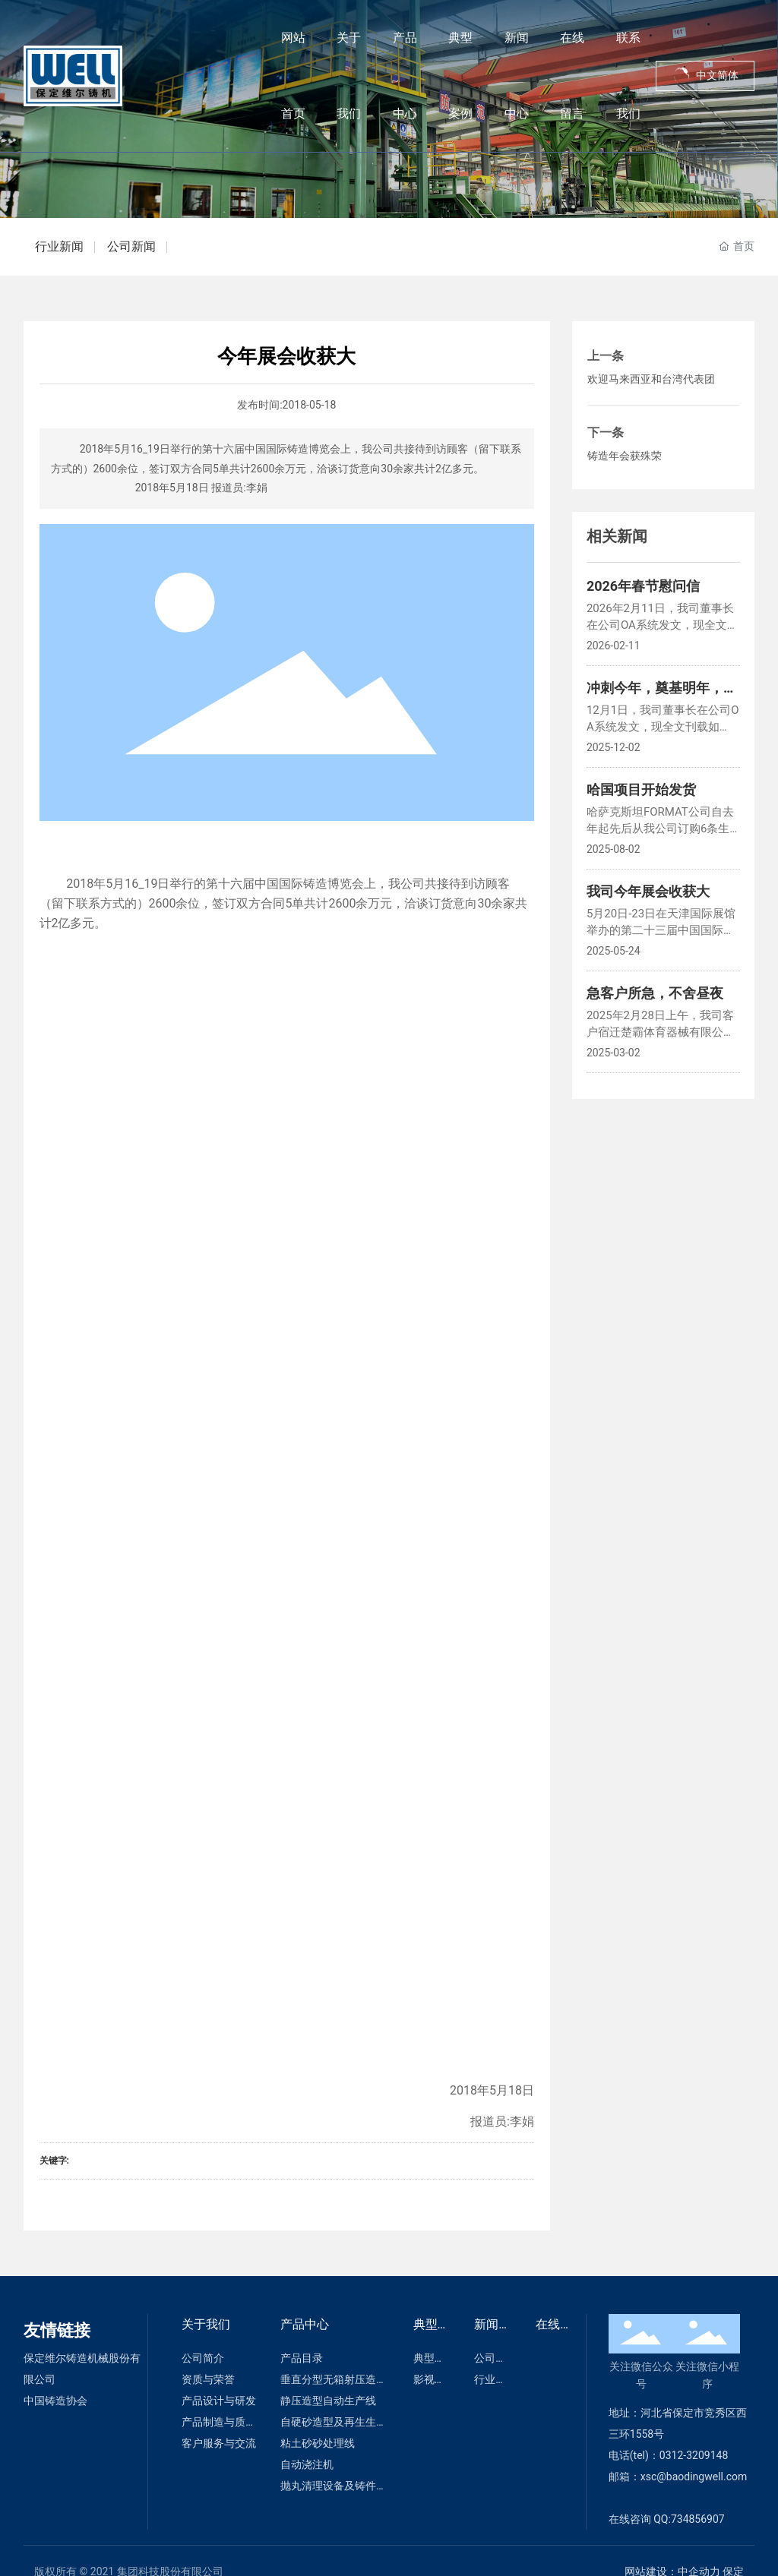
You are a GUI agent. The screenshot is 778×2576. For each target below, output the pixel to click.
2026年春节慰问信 (643, 586)
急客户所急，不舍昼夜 (655, 993)
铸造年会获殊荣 (624, 456)
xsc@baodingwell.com (693, 2476)
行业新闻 (59, 246)
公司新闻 (131, 246)
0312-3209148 (695, 2455)
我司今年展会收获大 (648, 891)
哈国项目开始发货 (641, 789)
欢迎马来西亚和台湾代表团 (651, 379)
